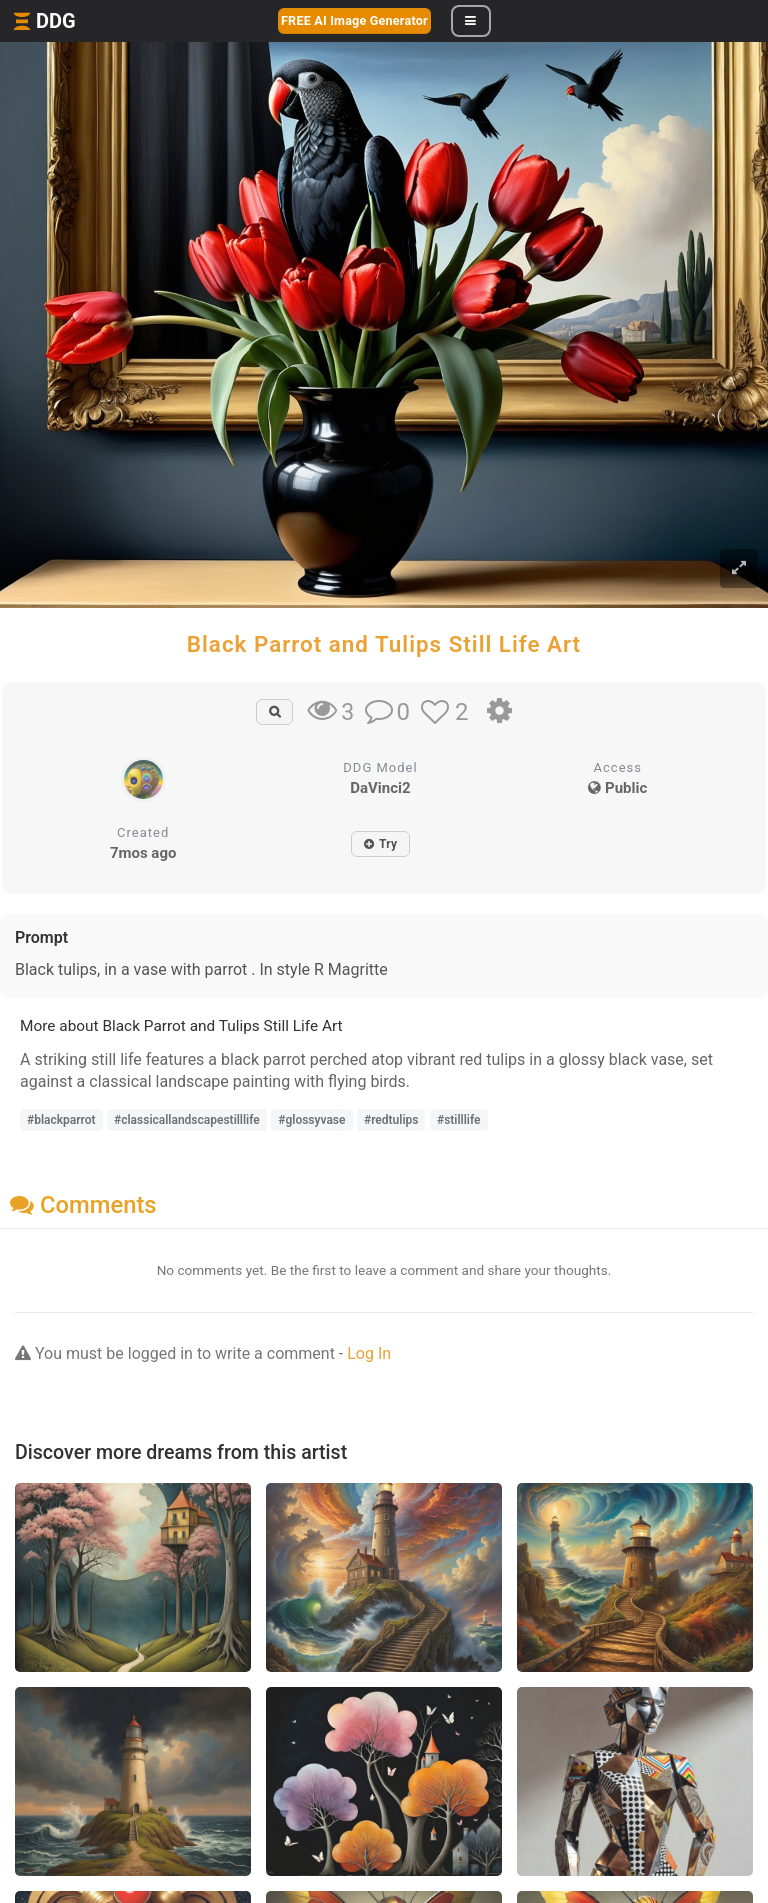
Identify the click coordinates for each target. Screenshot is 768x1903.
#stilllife (459, 1120)
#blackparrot (61, 1120)
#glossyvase (311, 1120)
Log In (369, 1353)
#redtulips (391, 1120)
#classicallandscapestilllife (187, 1120)
